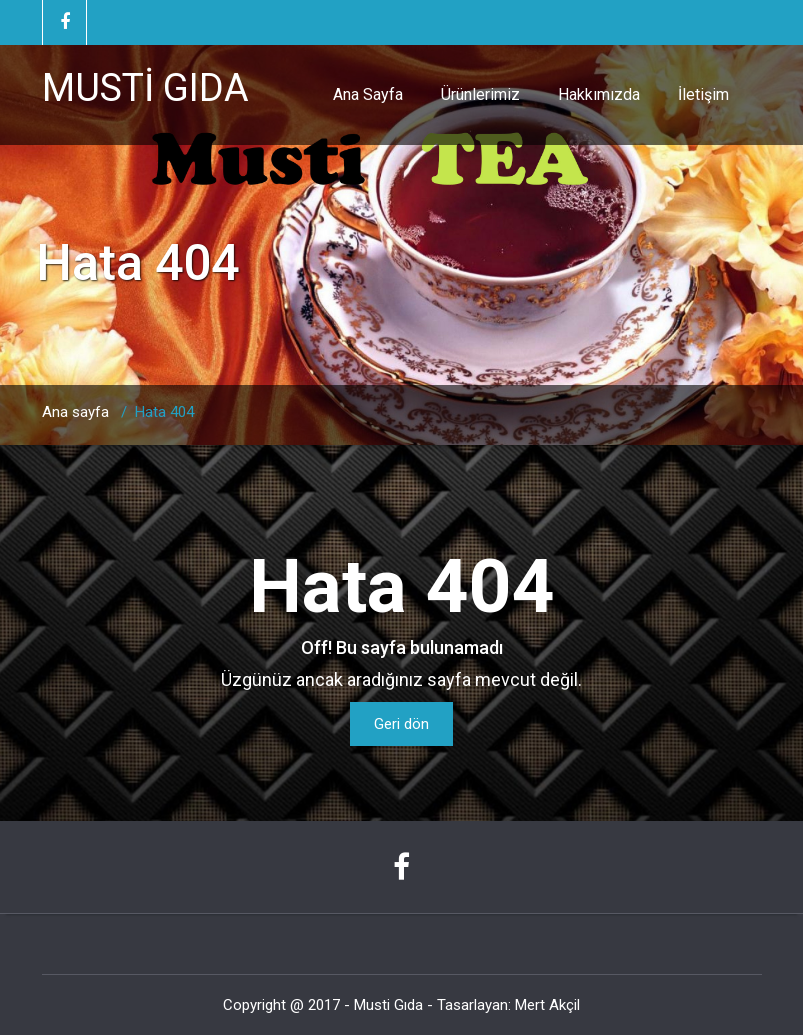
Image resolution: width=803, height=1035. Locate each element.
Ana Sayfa (368, 94)
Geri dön (401, 724)
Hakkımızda (599, 94)
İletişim (703, 94)
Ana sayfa (75, 412)
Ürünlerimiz (480, 94)
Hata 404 (164, 412)
